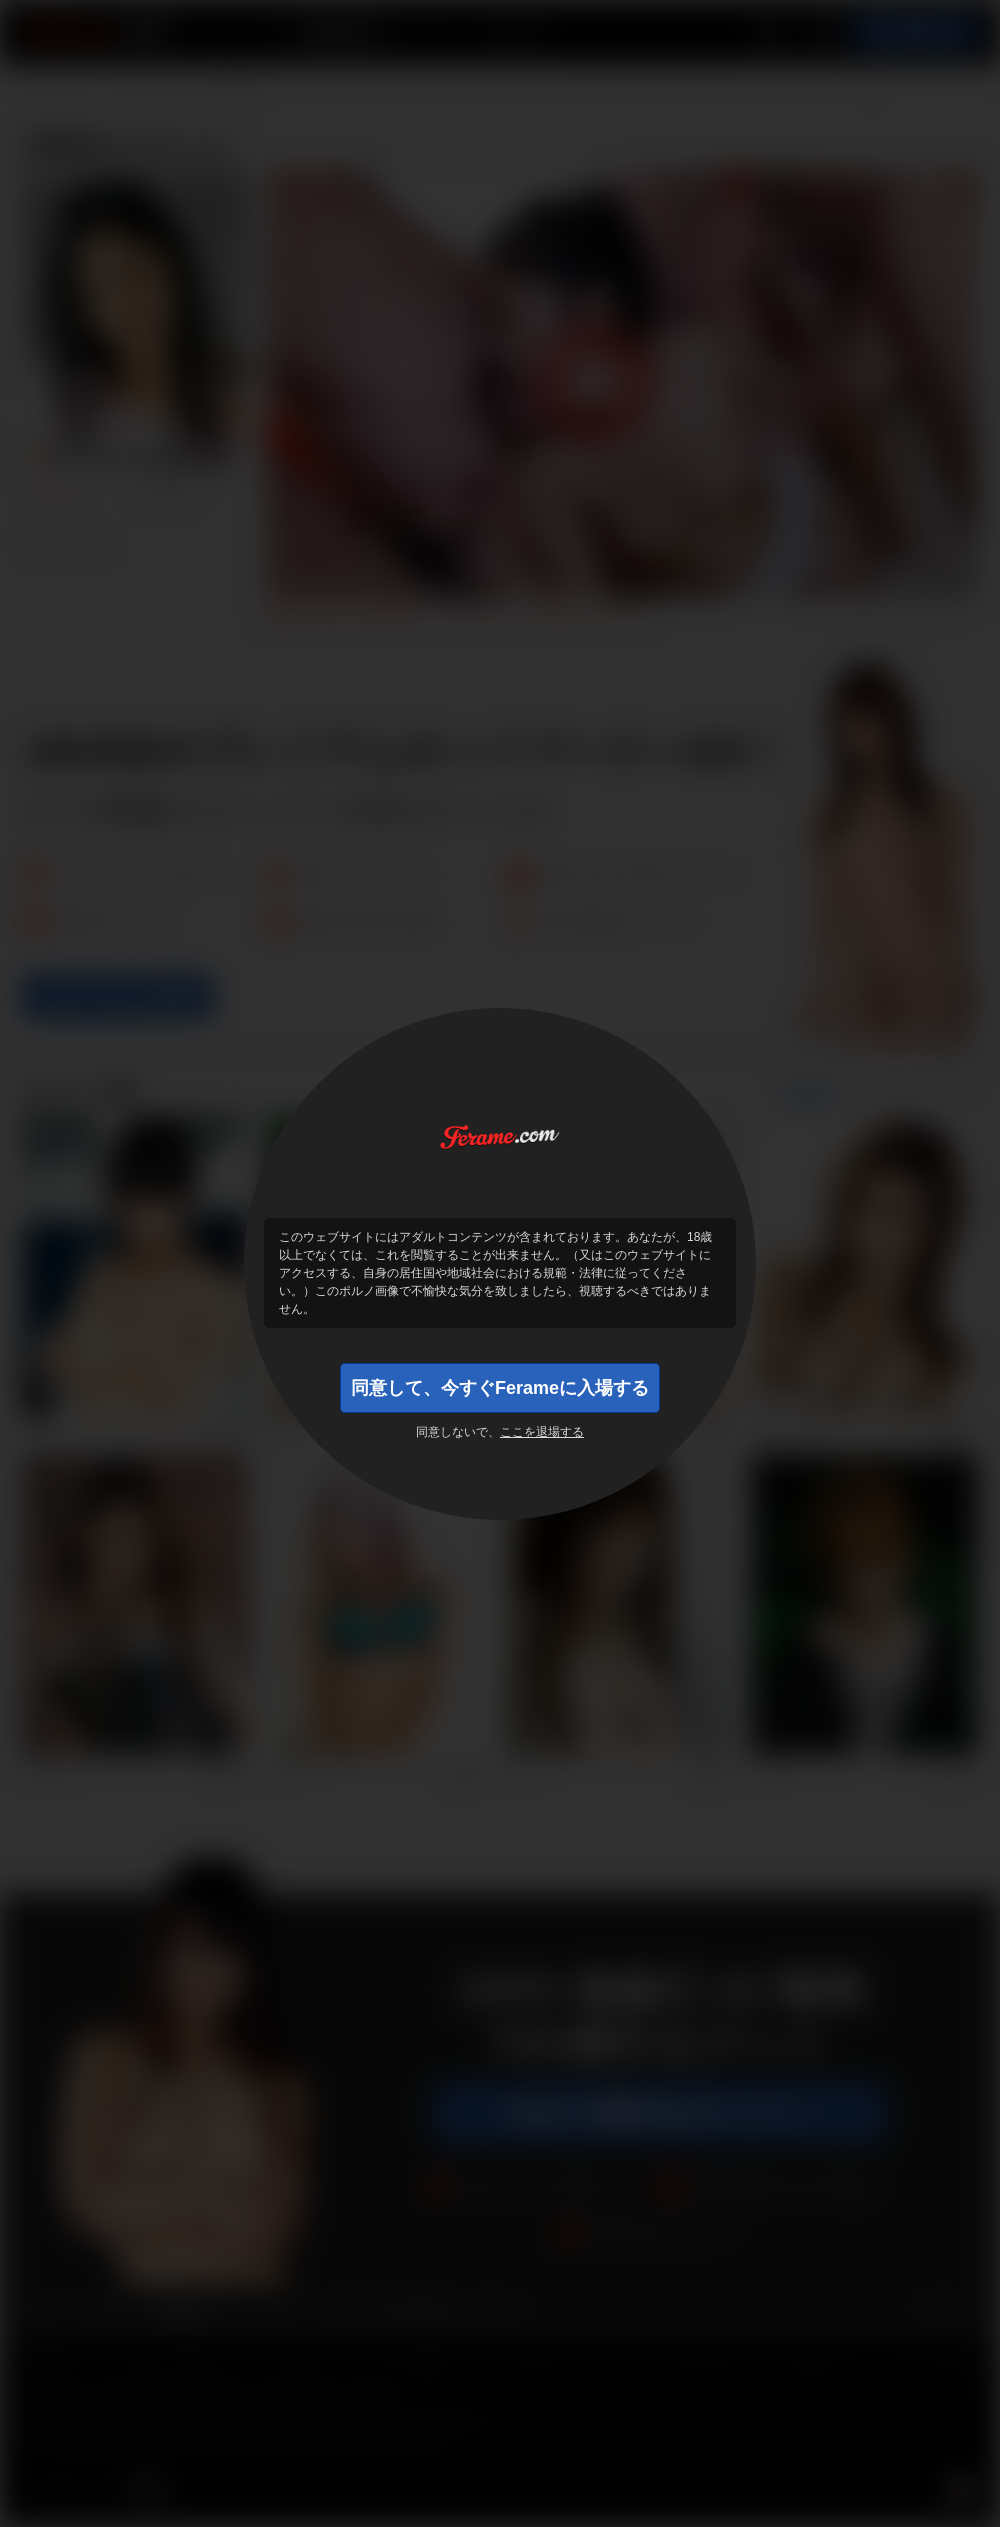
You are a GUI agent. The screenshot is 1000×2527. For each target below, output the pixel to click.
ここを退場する (542, 1432)
